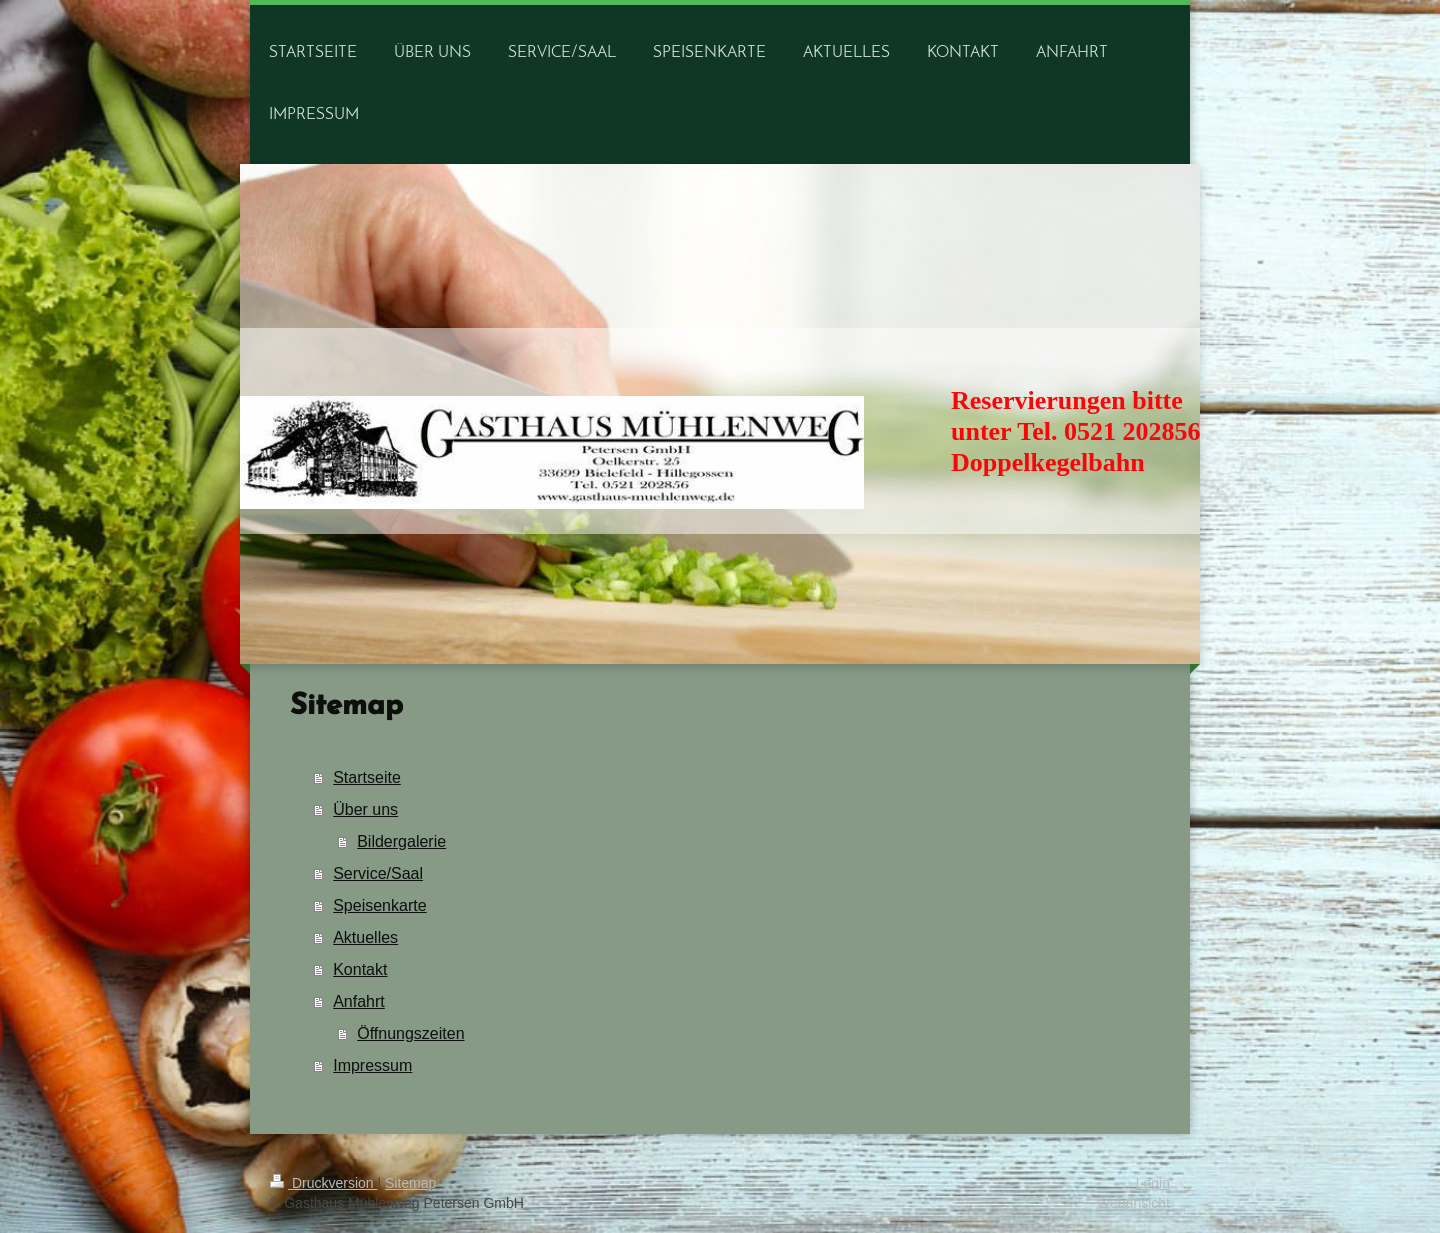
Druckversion (323, 1183)
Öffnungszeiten (410, 1033)
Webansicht (1133, 1203)
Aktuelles (365, 937)
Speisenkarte (379, 905)
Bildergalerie (401, 841)
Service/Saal (378, 873)
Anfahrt (359, 1001)
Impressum (372, 1065)
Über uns (365, 809)
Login (1153, 1183)
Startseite (367, 777)
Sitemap (410, 1183)
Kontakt (360, 969)
